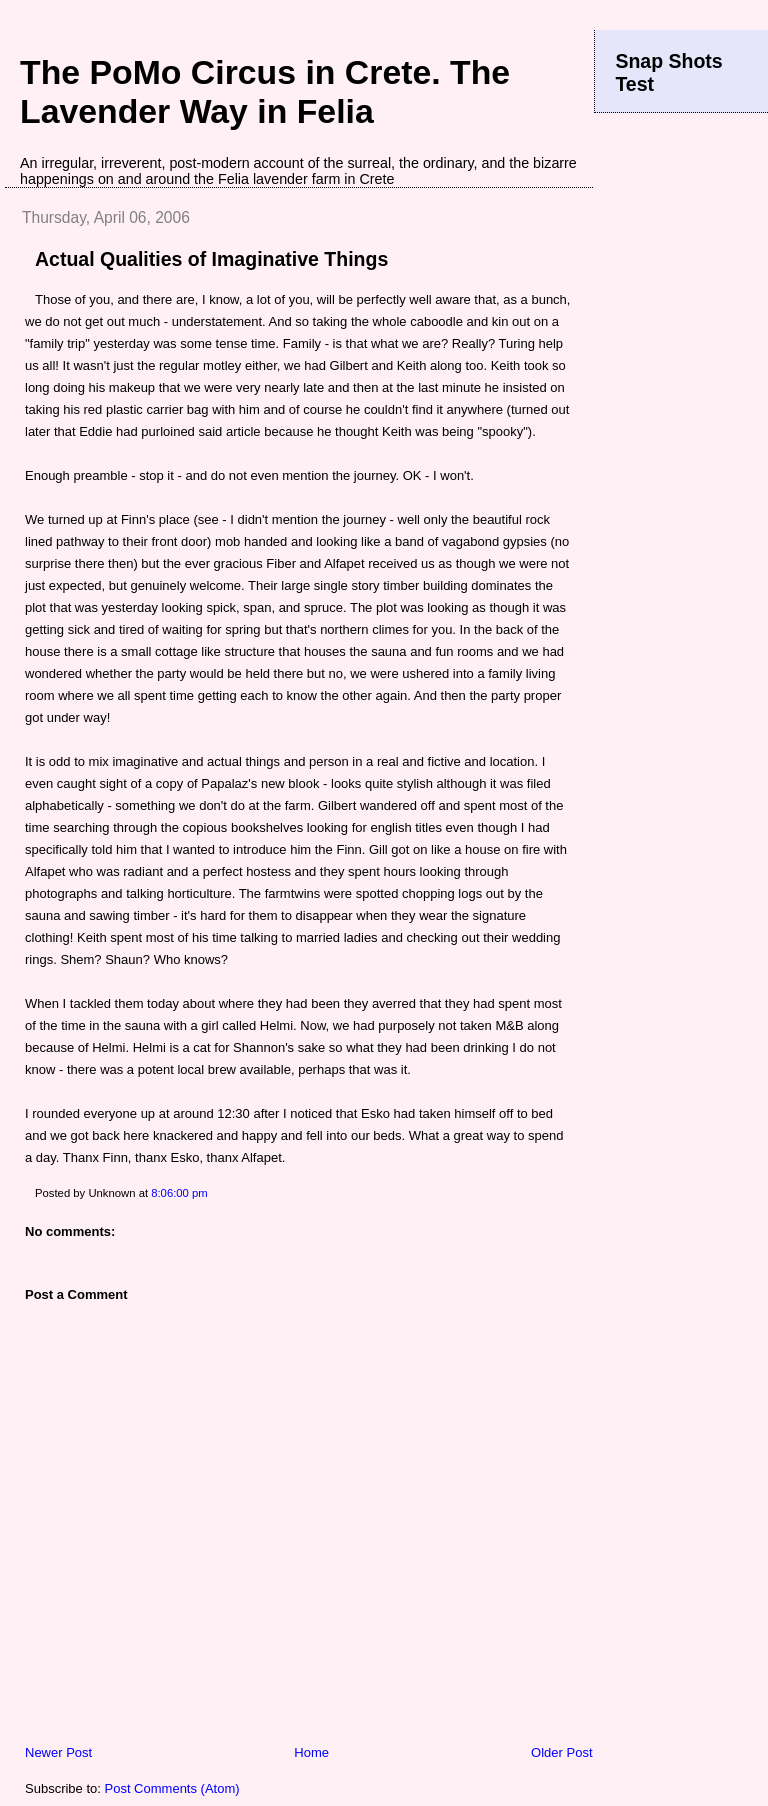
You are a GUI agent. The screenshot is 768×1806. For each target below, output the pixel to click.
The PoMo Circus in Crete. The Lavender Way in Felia (265, 91)
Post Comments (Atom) (172, 1788)
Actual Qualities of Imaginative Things (211, 259)
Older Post (561, 1752)
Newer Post (58, 1752)
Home (311, 1752)
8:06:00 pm (179, 1193)
